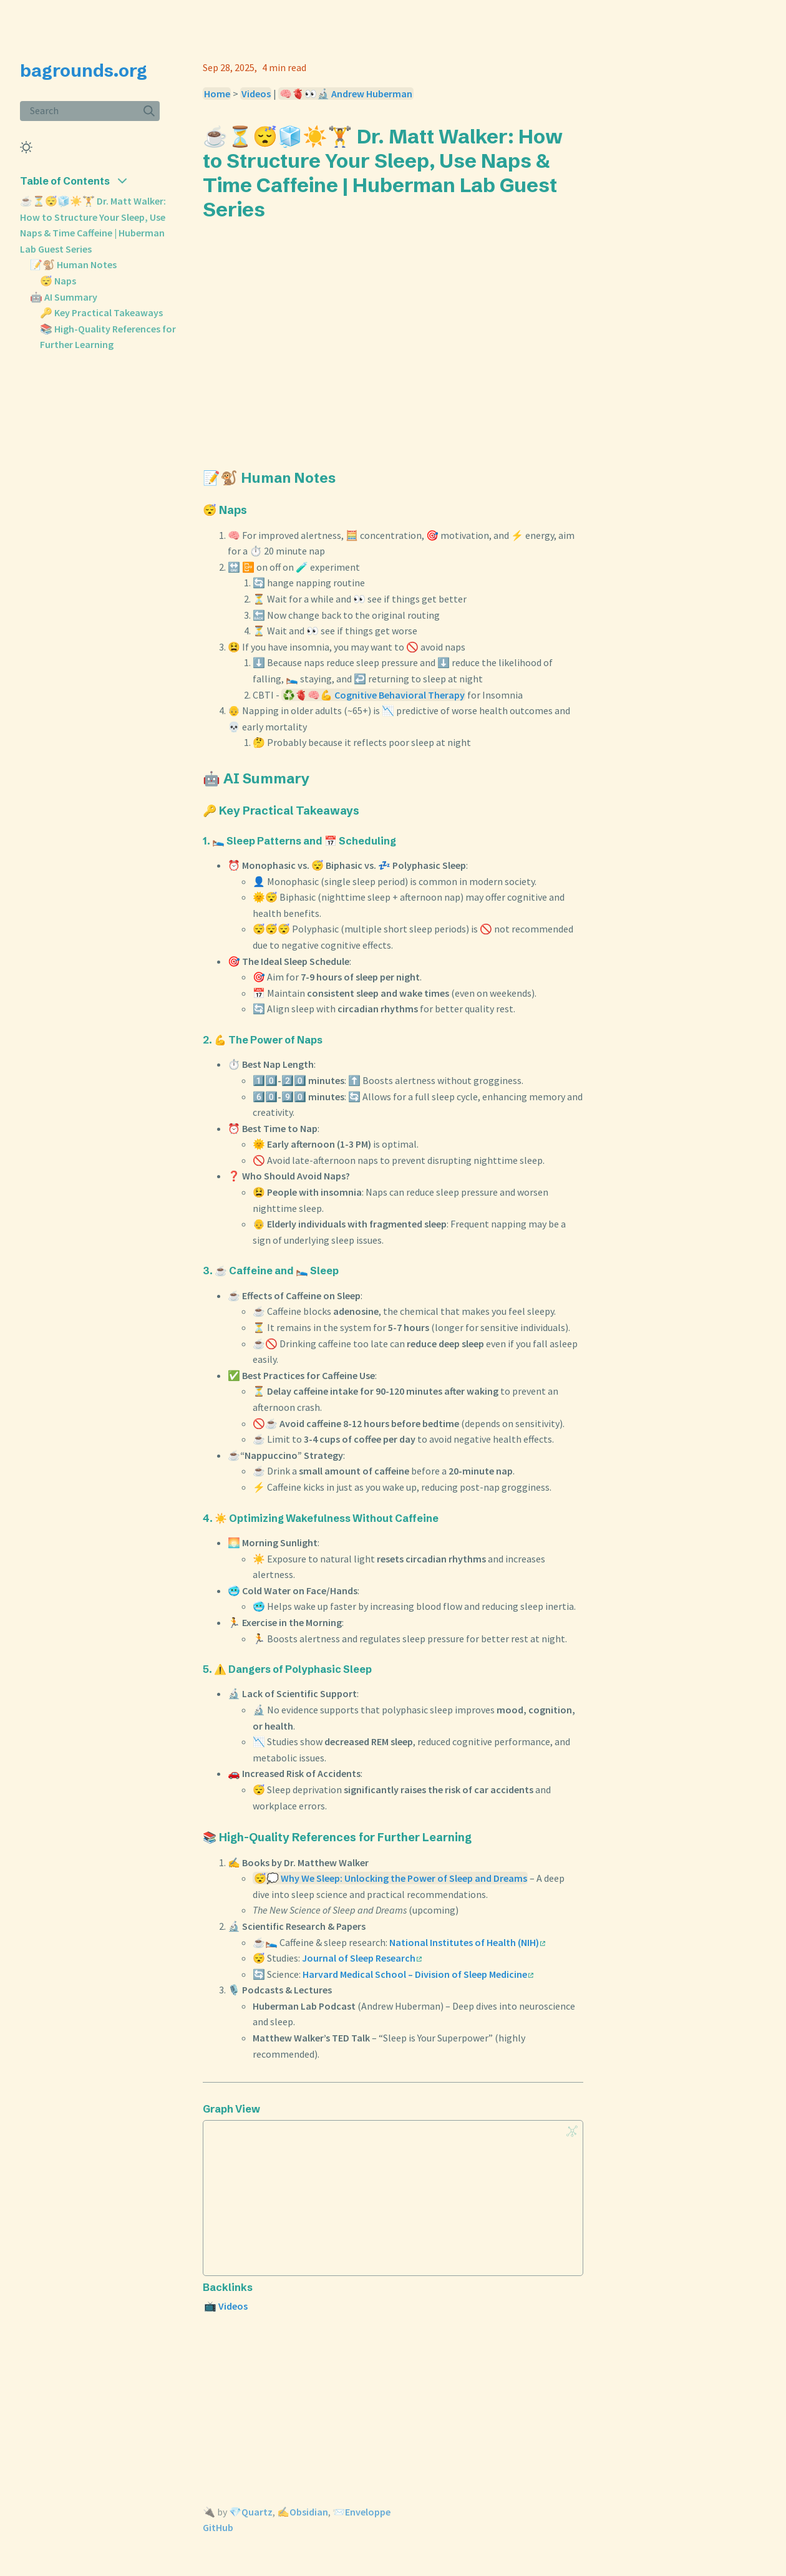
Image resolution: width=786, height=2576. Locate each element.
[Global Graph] (572, 2131)
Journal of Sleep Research (362, 1958)
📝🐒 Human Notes (73, 264)
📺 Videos (226, 2306)
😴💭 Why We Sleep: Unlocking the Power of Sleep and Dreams (390, 1878)
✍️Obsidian (302, 2512)
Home (217, 93)
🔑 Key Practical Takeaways (101, 312)
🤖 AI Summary (63, 297)
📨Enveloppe (361, 2512)
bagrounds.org (83, 70)
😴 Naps (58, 280)
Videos (256, 93)
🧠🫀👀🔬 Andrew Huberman (345, 93)
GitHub (218, 2527)
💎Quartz (251, 2512)
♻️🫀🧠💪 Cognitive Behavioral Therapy (374, 695)
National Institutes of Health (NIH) (467, 1942)
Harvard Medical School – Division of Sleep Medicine (418, 1974)
